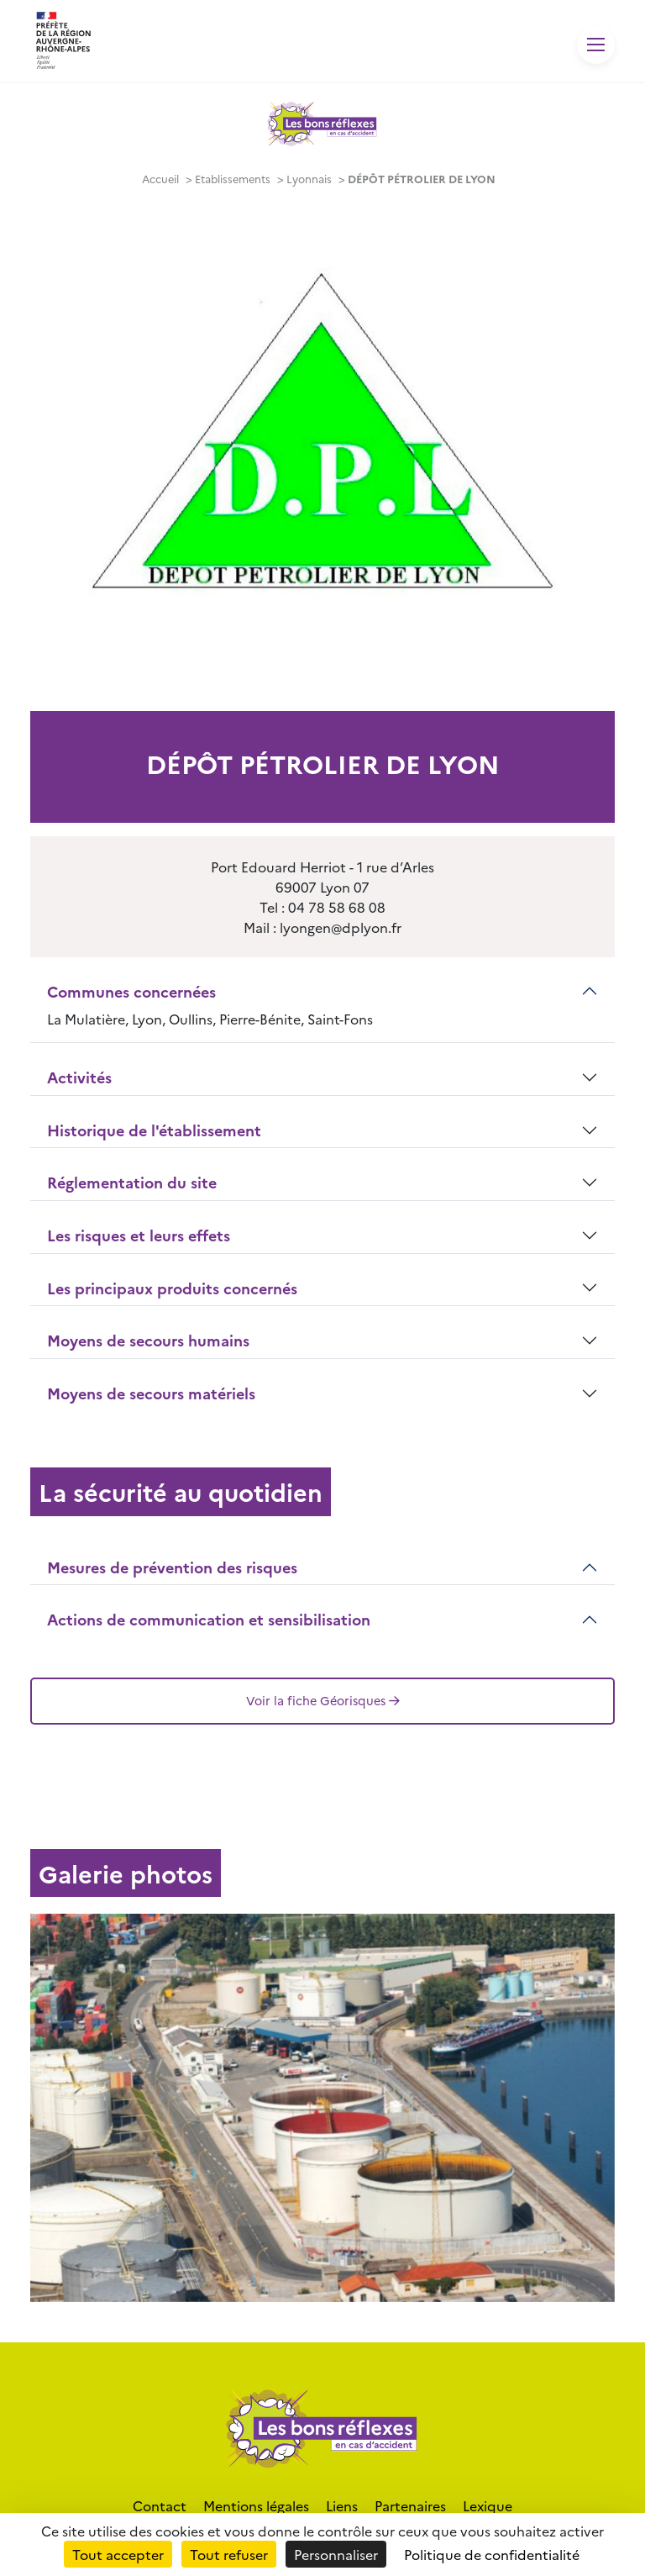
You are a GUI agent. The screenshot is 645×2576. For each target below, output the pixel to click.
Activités (79, 1077)
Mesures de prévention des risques (172, 1567)
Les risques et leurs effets (138, 1235)
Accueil (160, 178)
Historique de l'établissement (154, 1129)
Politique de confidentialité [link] (491, 2554)
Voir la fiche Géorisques (323, 1700)
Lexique (487, 2505)
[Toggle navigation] (596, 45)
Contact (159, 2505)
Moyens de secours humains (148, 1340)
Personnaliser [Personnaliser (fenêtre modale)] (336, 2554)
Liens (342, 2505)
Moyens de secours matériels (151, 1393)
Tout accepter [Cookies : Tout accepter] (118, 2554)
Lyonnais (309, 178)
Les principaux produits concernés (172, 1288)
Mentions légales (256, 2505)
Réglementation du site (132, 1182)
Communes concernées (131, 991)
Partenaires (410, 2505)
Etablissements (232, 178)
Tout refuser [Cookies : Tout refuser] (229, 2554)
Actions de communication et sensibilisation (208, 1619)
